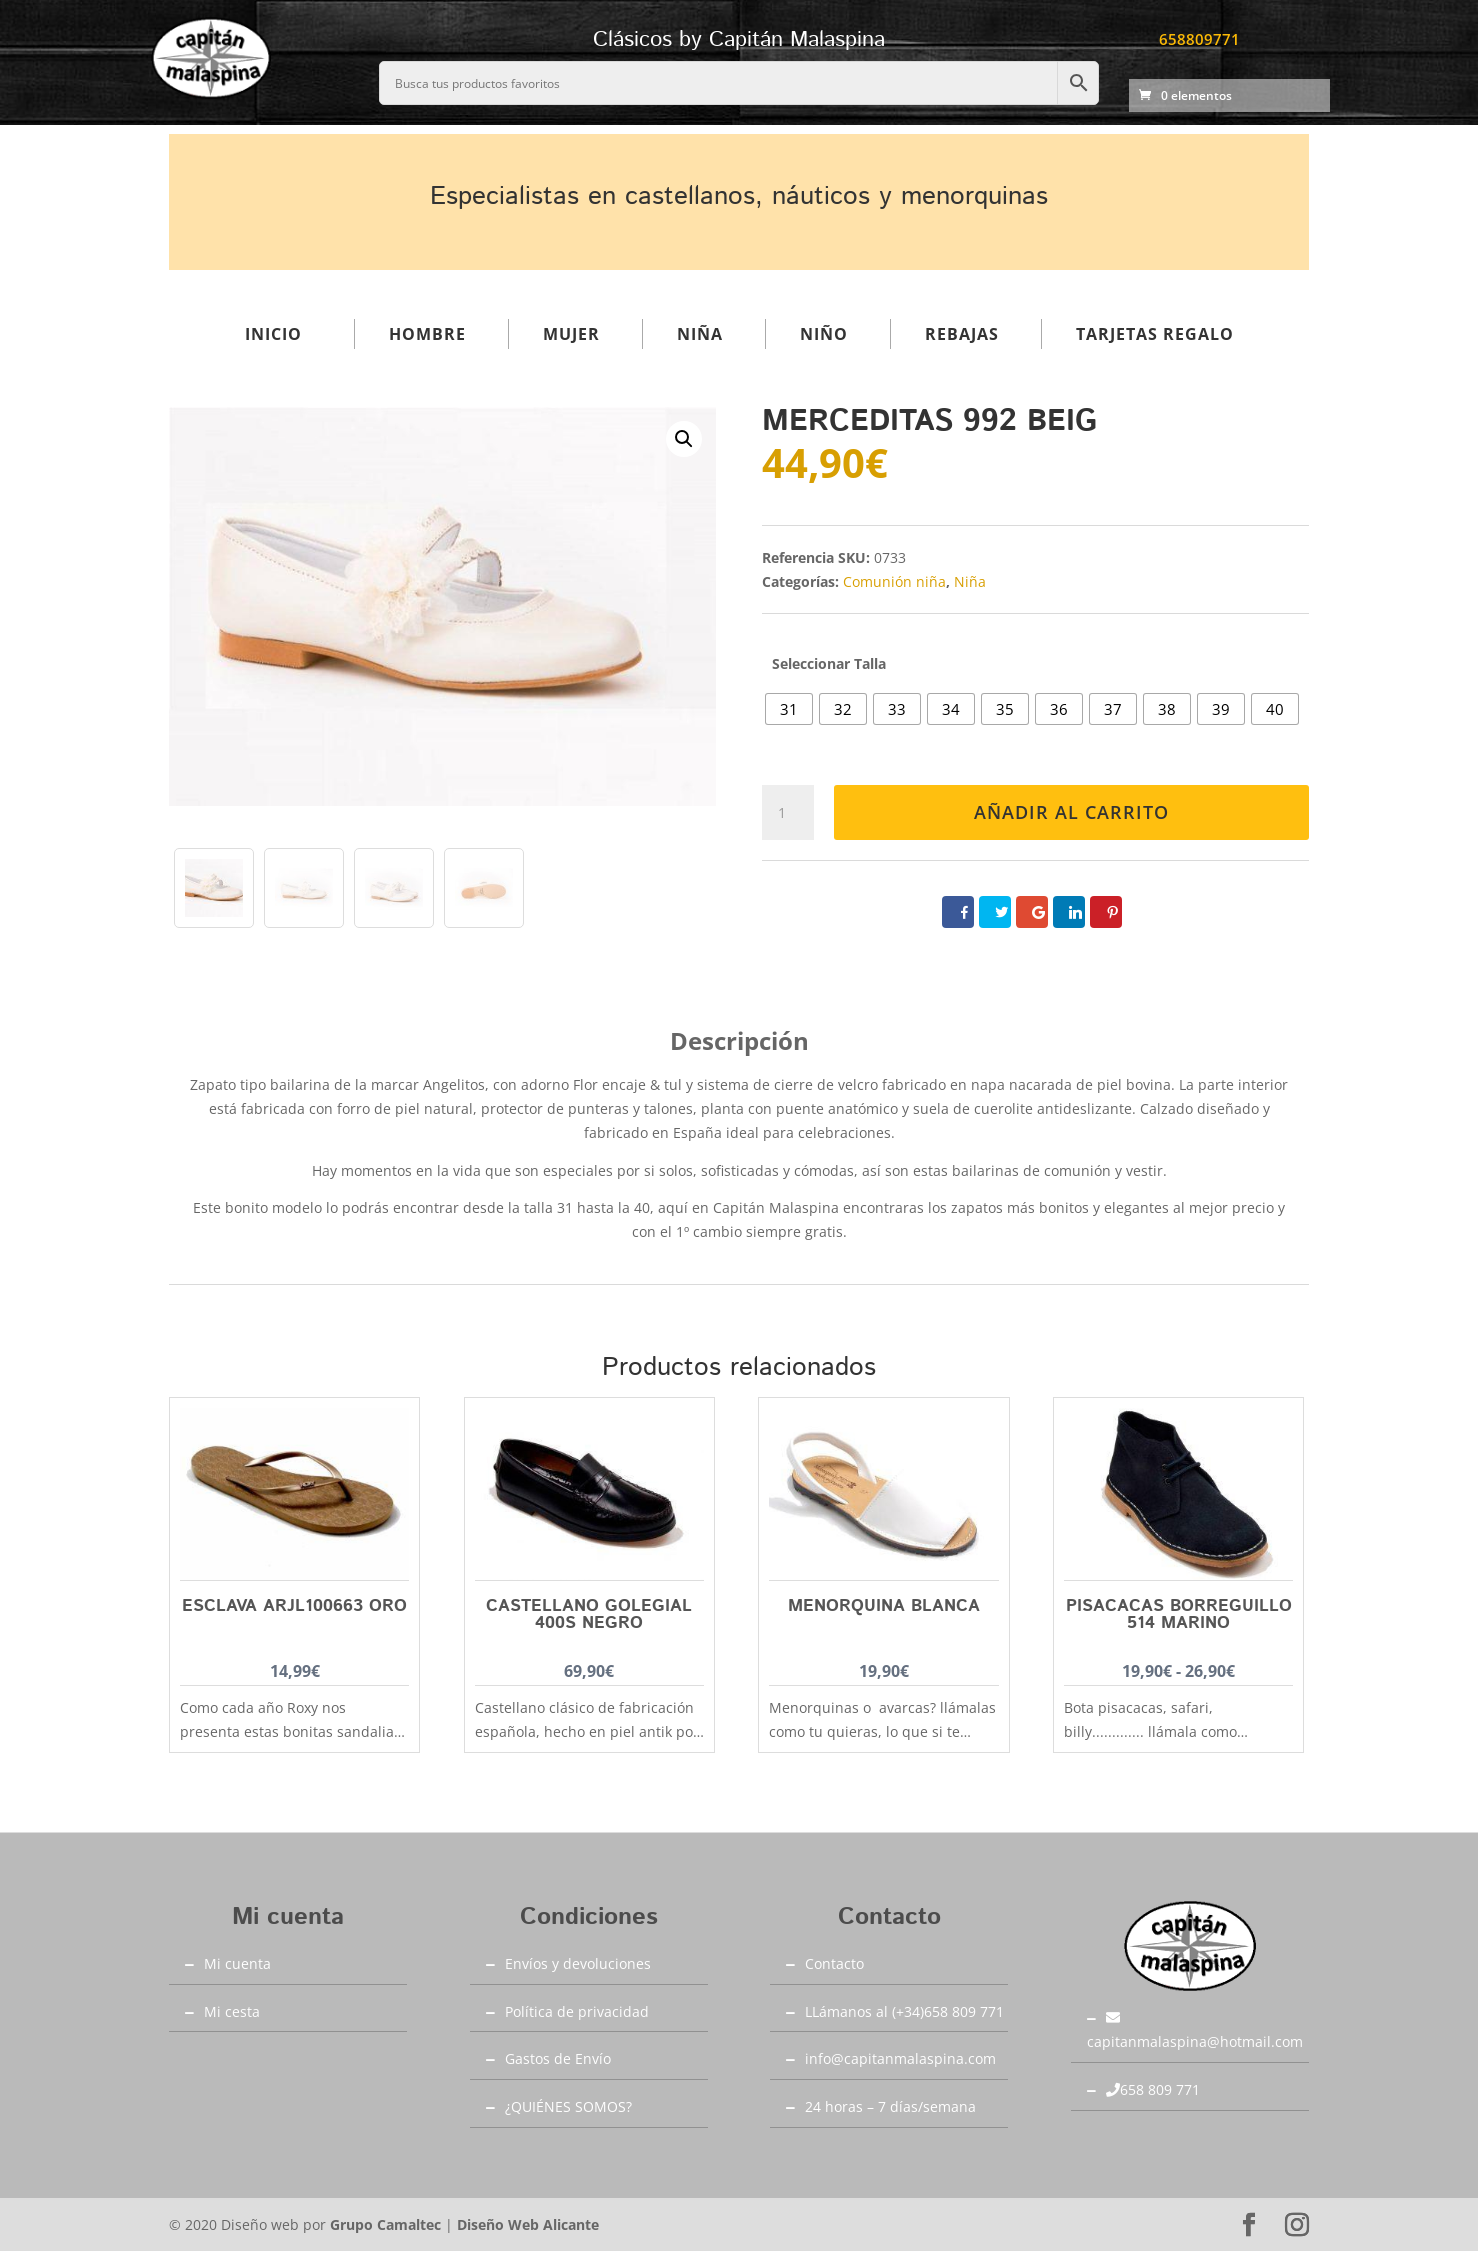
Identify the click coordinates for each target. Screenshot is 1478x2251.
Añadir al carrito (1071, 812)
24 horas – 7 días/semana (890, 2106)
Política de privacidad (577, 2011)
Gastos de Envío (558, 2058)
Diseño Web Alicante (528, 2224)
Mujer (571, 334)
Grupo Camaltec (385, 2224)
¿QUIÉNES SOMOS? (568, 2106)
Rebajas (962, 334)
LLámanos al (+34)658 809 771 (904, 2011)
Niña (700, 334)
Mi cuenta (237, 1963)
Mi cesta (232, 2011)
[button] (684, 439)
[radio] (789, 709)
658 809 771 (1153, 2089)
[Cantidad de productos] (788, 813)
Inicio (273, 334)
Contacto (834, 1963)
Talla (870, 663)
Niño (824, 334)
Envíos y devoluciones (578, 1963)
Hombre (427, 334)
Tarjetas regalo (1155, 334)
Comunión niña (894, 581)
